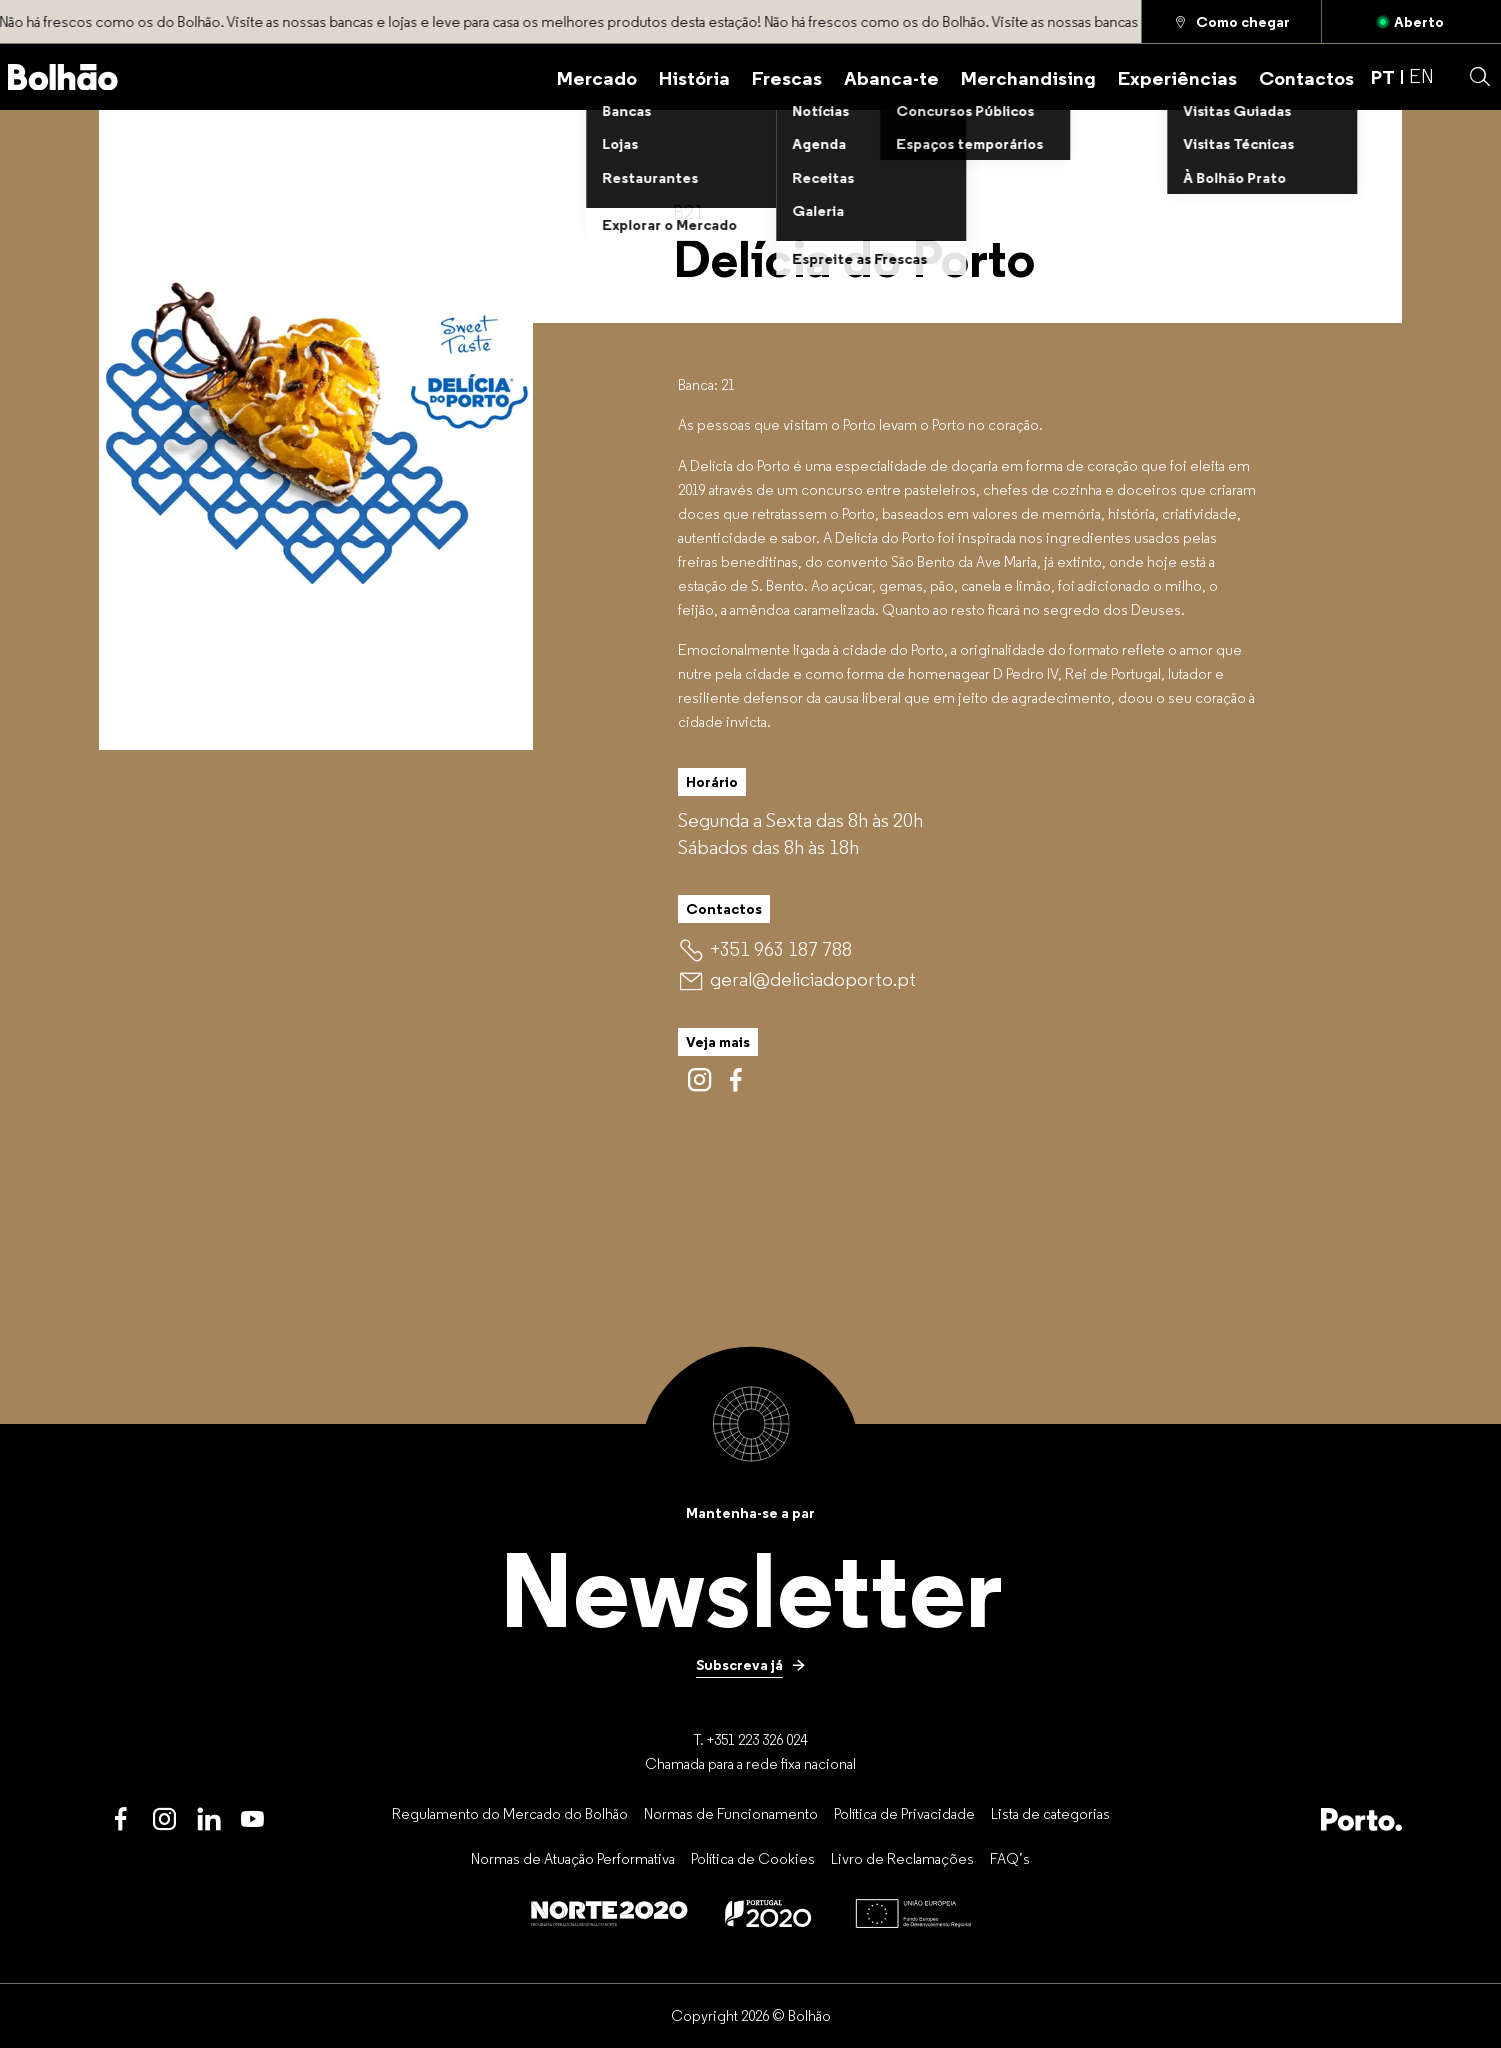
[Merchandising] (1028, 77)
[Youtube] (253, 1820)
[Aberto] (1411, 21)
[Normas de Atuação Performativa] (573, 1858)
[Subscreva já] (751, 1665)
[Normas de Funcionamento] (731, 1813)
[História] (694, 77)
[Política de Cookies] (753, 1858)
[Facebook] (121, 1820)
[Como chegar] (1231, 21)
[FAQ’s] (1010, 1858)
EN (1421, 76)
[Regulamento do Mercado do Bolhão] (510, 1813)
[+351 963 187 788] (781, 949)
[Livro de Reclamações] (902, 1858)
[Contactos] (1306, 77)
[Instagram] (165, 1820)
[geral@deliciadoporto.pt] (813, 980)
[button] (1480, 77)
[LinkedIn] (209, 1820)
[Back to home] (63, 77)
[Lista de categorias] (1050, 1813)
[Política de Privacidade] (904, 1813)
